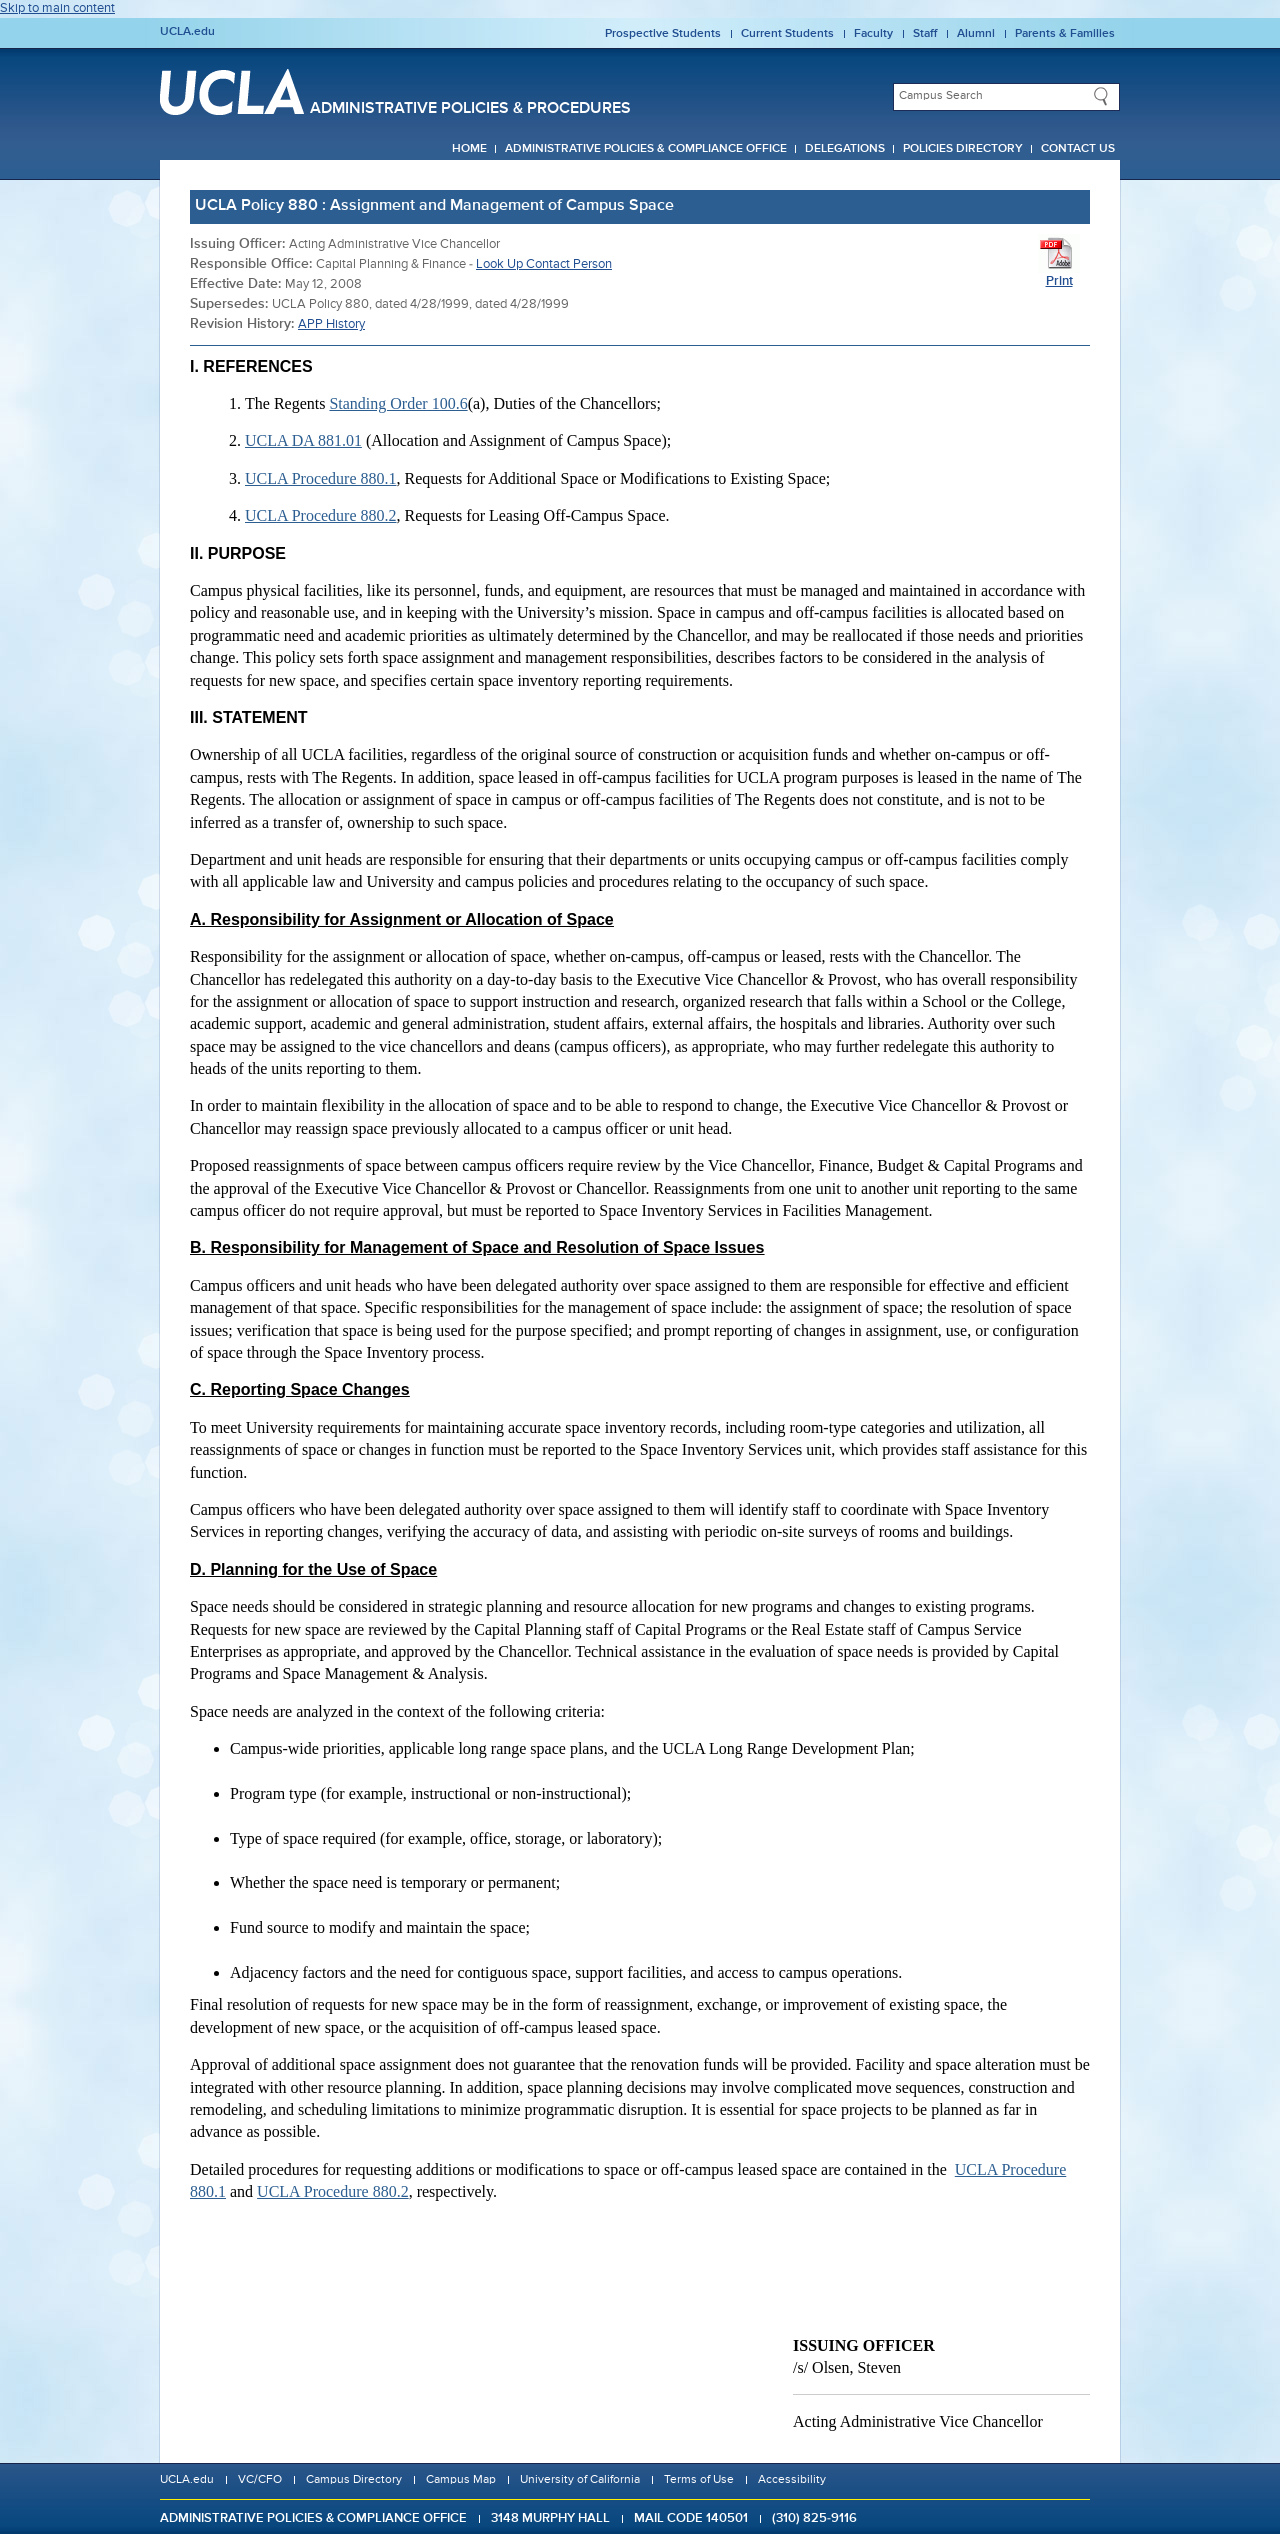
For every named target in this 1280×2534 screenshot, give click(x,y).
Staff (925, 34)
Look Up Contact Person (544, 264)
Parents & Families (1065, 34)
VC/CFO (260, 2480)
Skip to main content (57, 8)
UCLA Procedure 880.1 (321, 478)
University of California (580, 2480)
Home (469, 149)
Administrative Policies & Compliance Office (646, 149)
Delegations (845, 149)
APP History (331, 324)
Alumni (976, 34)
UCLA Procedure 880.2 (321, 515)
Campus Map (461, 2480)
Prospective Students (663, 34)
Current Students (787, 34)
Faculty (873, 34)
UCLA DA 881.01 (303, 440)
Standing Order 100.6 (398, 403)
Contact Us (1078, 149)
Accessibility (792, 2480)
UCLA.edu (187, 32)
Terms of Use (699, 2480)
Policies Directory (963, 149)
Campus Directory (354, 2480)
